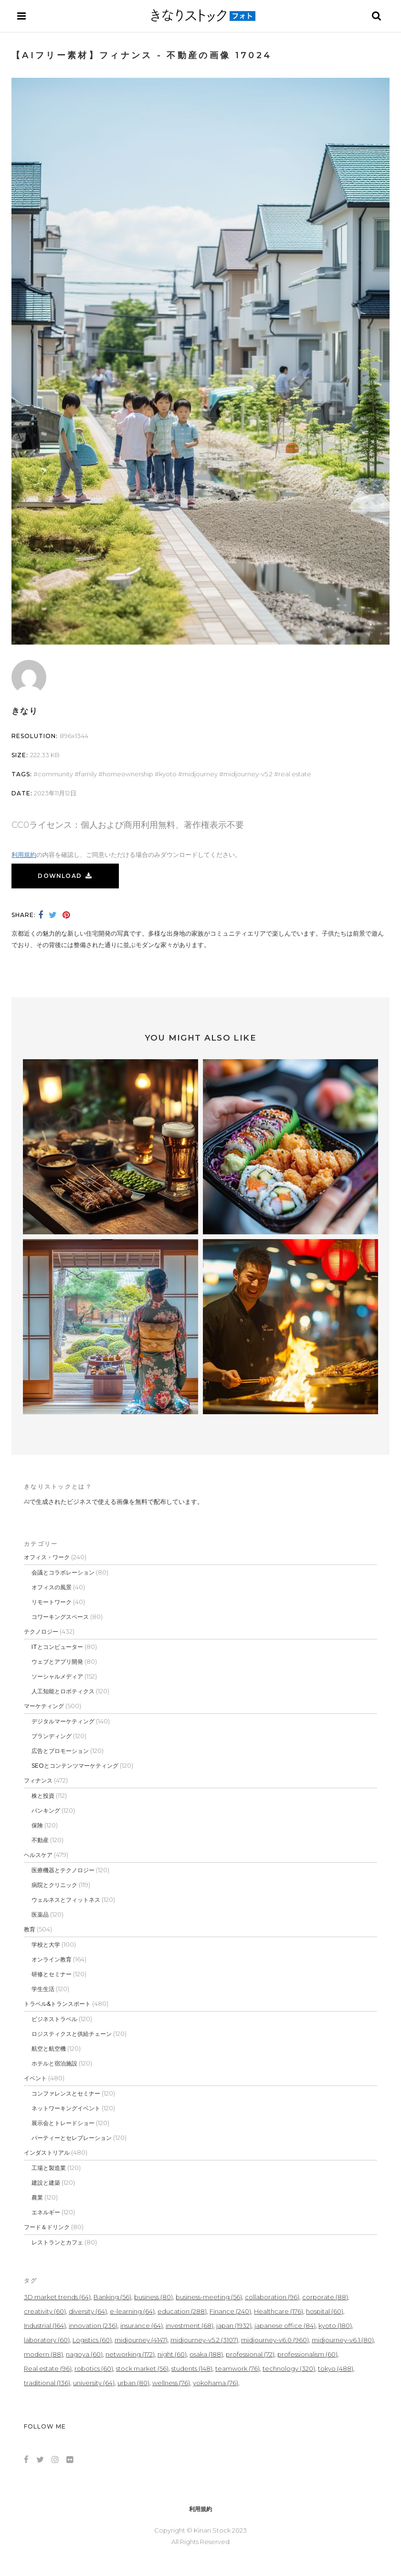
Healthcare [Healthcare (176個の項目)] (278, 2311)
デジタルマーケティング (63, 1721)
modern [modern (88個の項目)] (43, 2354)
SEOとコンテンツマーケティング (75, 1765)
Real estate (294, 774)
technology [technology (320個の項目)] (289, 2368)
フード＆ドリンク (47, 2227)
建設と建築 (46, 2182)
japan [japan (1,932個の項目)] (234, 2325)
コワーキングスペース (60, 1616)
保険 (37, 1825)
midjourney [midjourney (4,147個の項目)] (141, 2340)
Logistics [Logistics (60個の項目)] (92, 2340)
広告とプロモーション (60, 1750)
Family (88, 774)
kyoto (168, 774)
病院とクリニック (54, 1884)
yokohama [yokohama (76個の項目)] (215, 2383)
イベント (35, 2078)
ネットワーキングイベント (66, 2108)
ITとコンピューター (57, 1646)
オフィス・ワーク (47, 1557)
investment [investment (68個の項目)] (189, 2325)
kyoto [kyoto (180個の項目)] (335, 2325)
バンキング (46, 1810)
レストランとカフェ (57, 2242)
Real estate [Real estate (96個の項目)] (48, 2368)
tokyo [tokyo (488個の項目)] (335, 2368)
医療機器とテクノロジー (63, 1870)
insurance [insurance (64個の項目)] (141, 2325)
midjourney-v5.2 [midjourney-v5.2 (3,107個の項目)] (204, 2340)
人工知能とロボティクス (63, 1691)
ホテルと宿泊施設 (54, 2063)
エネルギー (46, 2212)
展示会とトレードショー (63, 2123)
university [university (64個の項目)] (94, 2383)
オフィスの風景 (52, 1587)
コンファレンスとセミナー (66, 2093)
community (55, 774)
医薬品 (40, 1914)
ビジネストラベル (54, 2019)
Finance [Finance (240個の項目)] (230, 2311)
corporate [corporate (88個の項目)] (325, 2297)
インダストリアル (47, 2152)
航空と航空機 (49, 2048)
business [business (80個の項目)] (153, 2297)
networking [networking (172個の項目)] (130, 2354)
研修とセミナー (52, 1974)
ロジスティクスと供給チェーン (72, 2033)
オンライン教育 (52, 1959)
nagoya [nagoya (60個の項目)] (84, 2354)
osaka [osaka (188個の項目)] (206, 2354)
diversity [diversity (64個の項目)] (88, 2311)
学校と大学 (46, 1944)
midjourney (200, 774)
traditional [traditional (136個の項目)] (47, 2383)
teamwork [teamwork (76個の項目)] (237, 2368)
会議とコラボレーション (63, 1572)
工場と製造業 (49, 2167)
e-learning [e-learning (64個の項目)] (132, 2311)
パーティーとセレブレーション (72, 2137)
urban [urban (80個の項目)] (133, 2383)
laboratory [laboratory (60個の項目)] (47, 2340)
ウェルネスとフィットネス (66, 1899)
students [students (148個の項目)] (191, 2368)
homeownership (128, 774)
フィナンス (38, 1780)
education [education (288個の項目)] (182, 2311)
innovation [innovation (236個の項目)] (93, 2325)
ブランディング (52, 1736)
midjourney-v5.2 (248, 774)
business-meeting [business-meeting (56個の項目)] (209, 2297)
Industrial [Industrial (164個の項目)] (45, 2325)
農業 (37, 2197)
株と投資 (43, 1795)
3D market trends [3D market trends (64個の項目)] (57, 2297)
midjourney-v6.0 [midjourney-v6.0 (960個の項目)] (275, 2340)
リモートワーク (52, 1602)
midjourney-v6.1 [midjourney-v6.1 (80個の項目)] (343, 2340)
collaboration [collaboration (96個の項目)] (272, 2297)
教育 (29, 1929)
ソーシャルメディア (57, 1676)
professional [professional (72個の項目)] (250, 2354)
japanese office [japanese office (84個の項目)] (285, 2325)
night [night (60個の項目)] (172, 2354)
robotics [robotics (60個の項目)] (93, 2368)
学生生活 (43, 1988)
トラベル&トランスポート (57, 2003)
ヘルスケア (38, 1854)
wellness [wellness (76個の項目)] (171, 2383)
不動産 (40, 1840)
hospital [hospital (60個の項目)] (324, 2311)
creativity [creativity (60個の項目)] (45, 2311)
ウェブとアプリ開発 (57, 1661)
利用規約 (23, 854)
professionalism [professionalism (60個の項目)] (307, 2354)
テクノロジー (41, 1631)
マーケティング (44, 1706)
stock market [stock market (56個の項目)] (142, 2368)
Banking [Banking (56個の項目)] (112, 2297)
